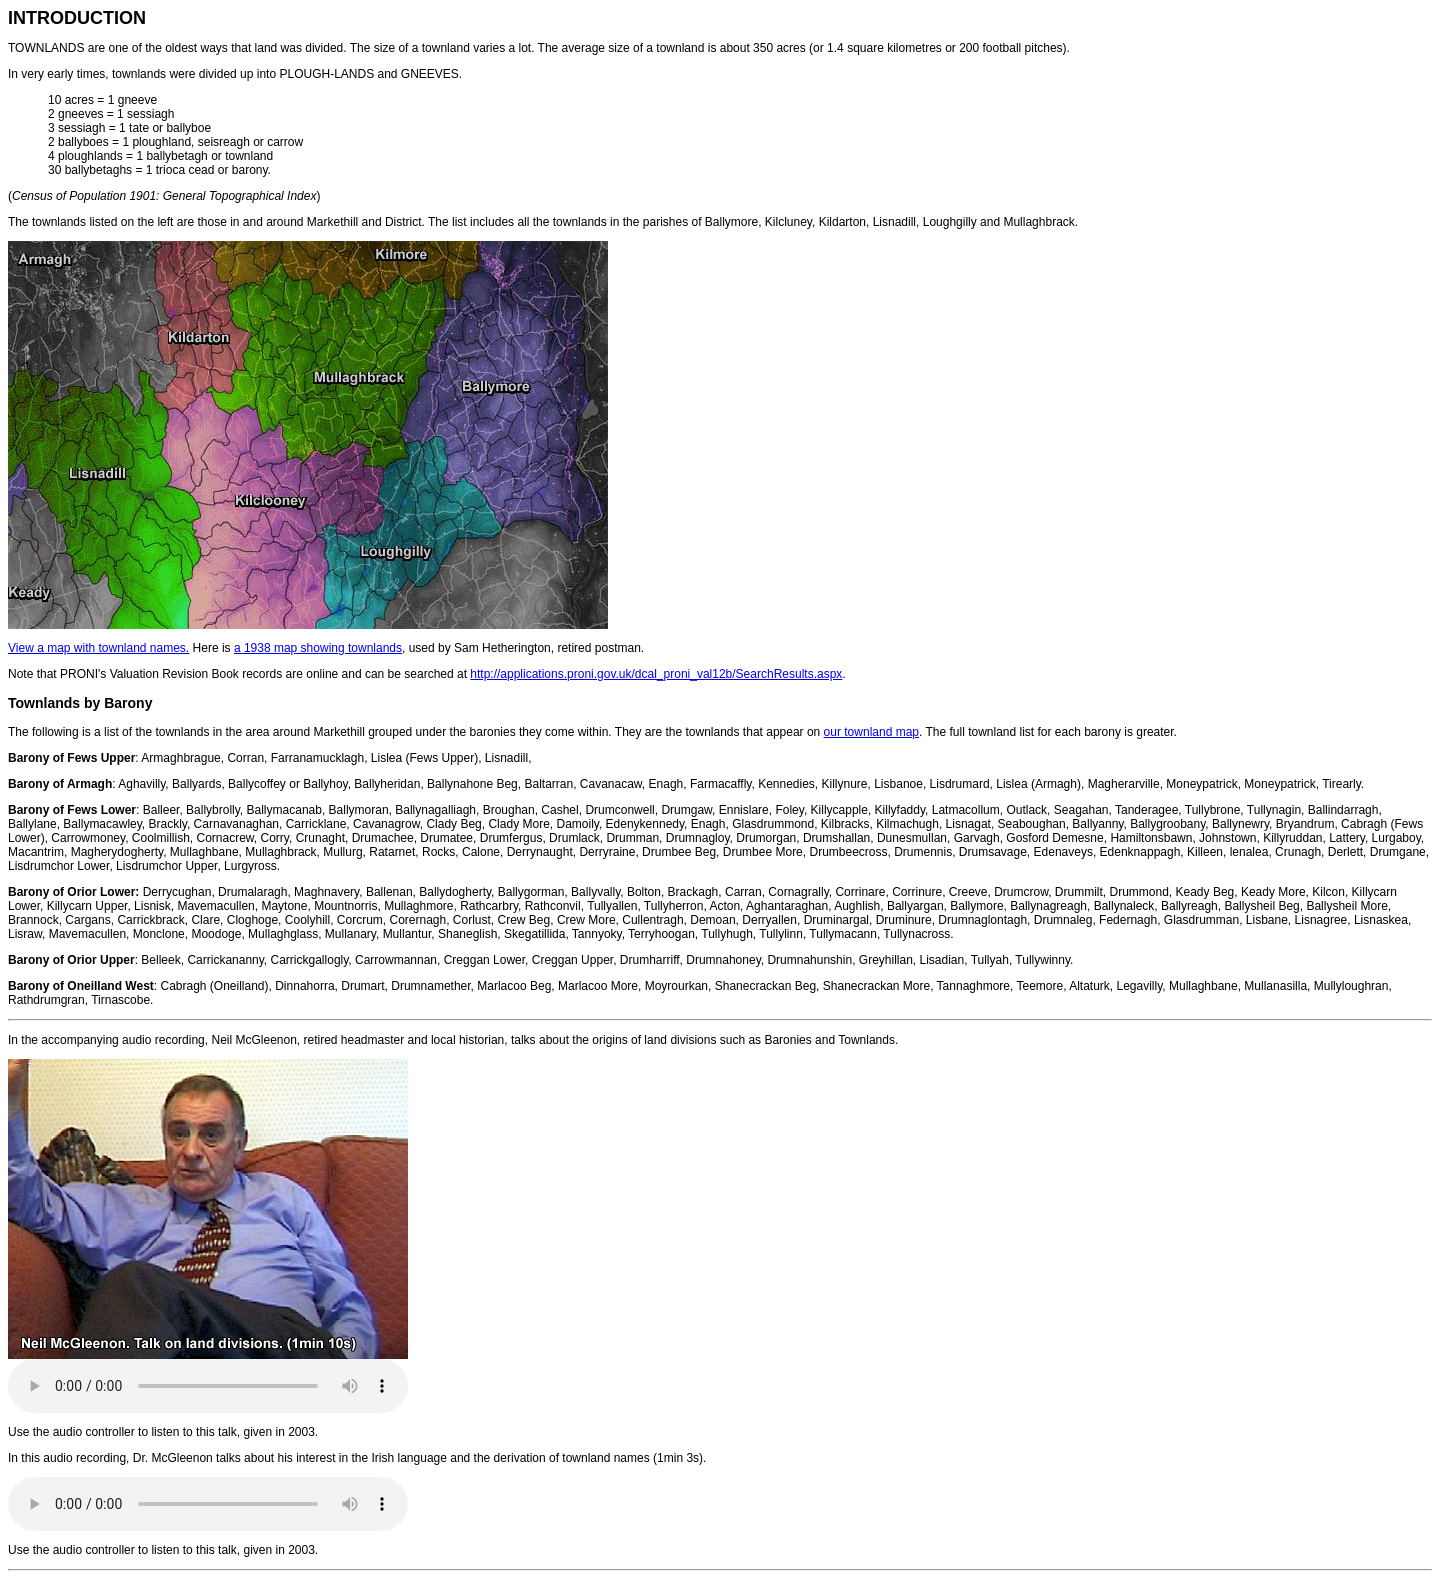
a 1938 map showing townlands (318, 648)
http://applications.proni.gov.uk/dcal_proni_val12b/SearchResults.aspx (656, 674)
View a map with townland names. (98, 648)
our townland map (871, 732)
